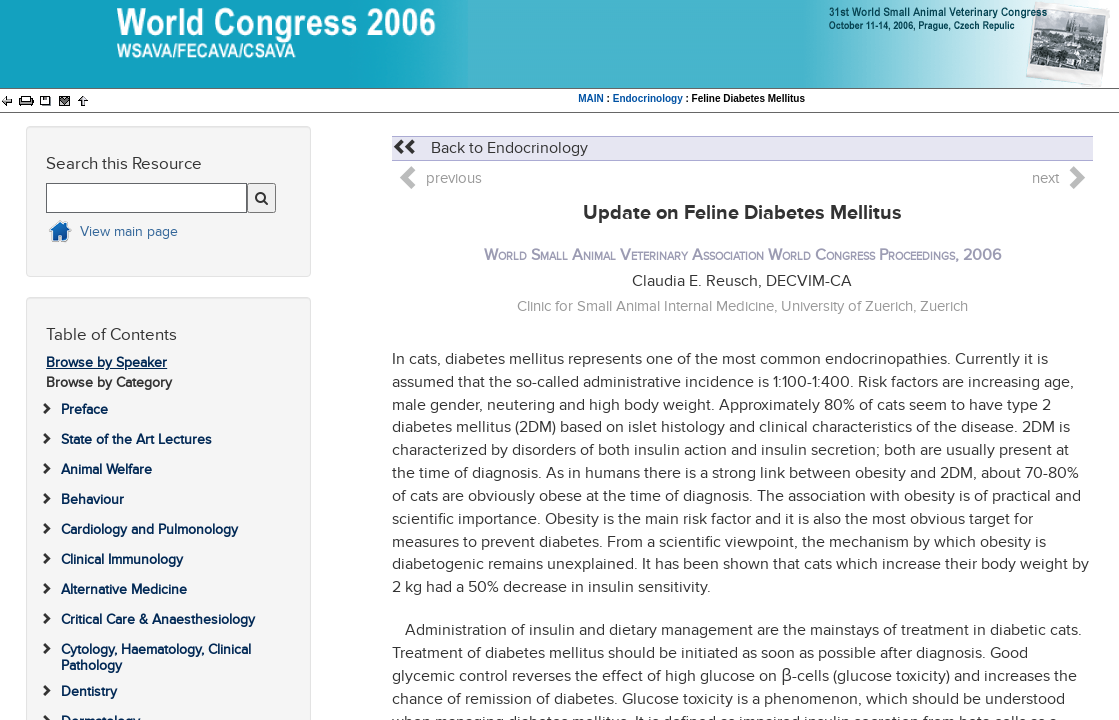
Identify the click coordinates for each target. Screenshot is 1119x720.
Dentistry (89, 691)
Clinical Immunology (122, 559)
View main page (129, 231)
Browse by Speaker (106, 362)
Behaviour (92, 499)
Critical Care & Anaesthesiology (158, 619)
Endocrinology (648, 98)
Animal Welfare (106, 469)
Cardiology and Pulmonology (149, 529)
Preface (84, 409)
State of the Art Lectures (136, 439)
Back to (490, 148)
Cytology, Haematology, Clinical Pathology (156, 657)
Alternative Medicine (124, 589)
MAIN (591, 98)
